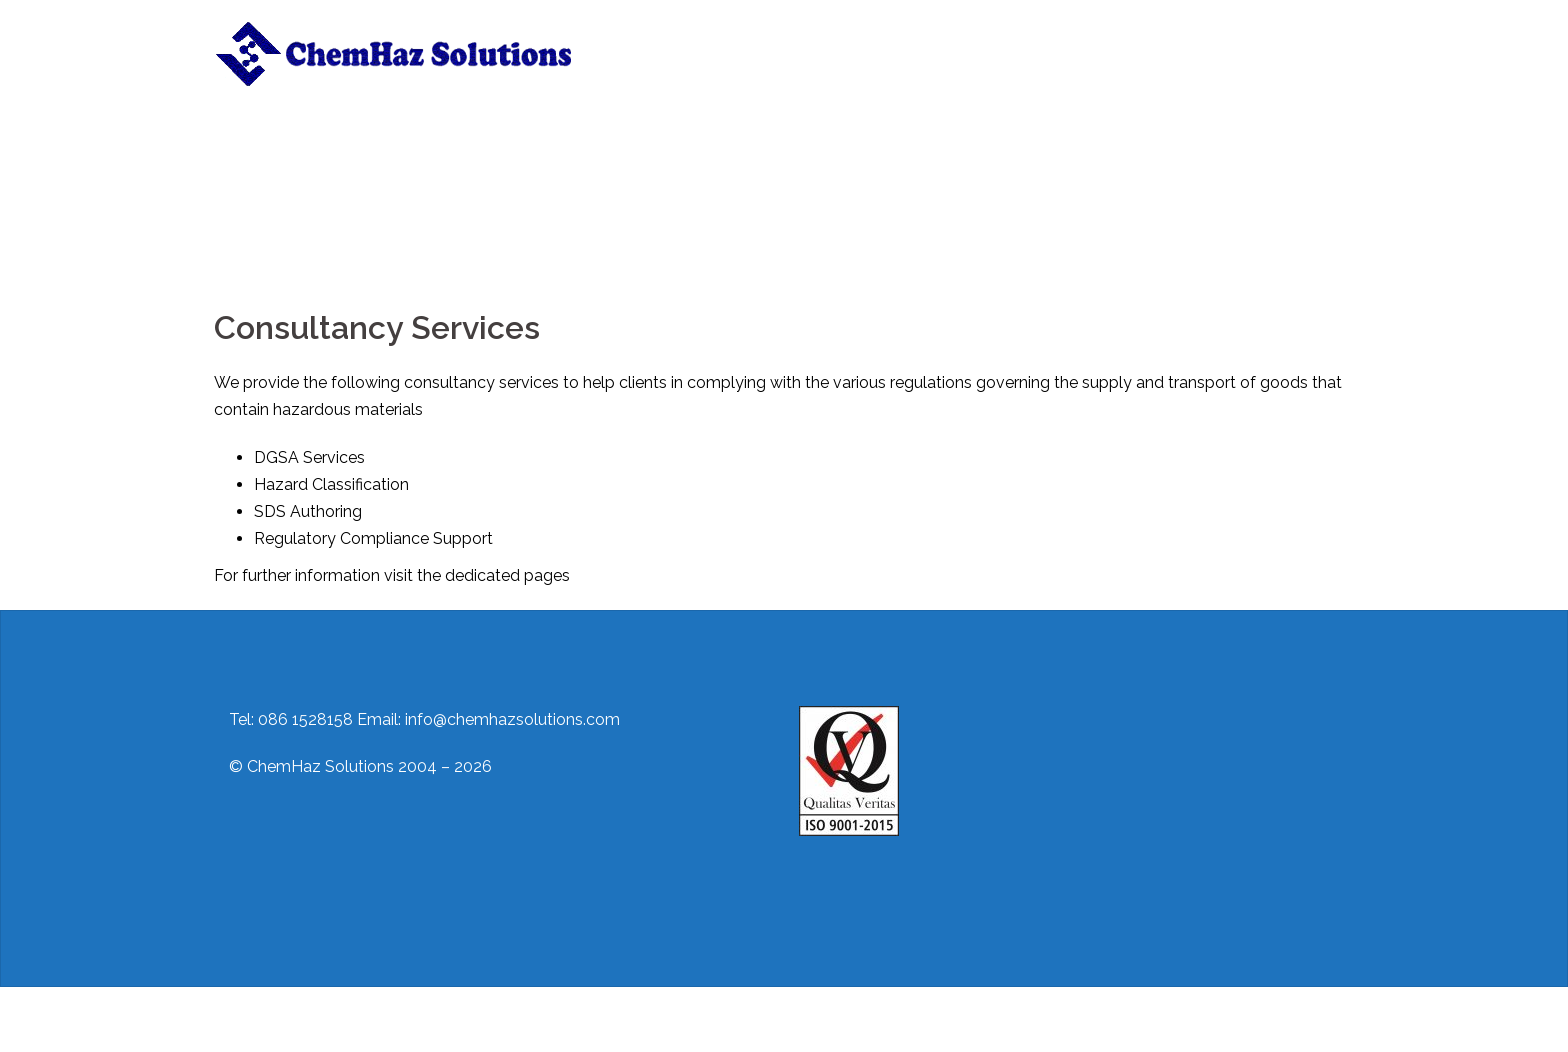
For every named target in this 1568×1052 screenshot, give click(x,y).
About (705, 41)
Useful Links (1135, 41)
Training (860, 41)
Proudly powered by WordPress (331, 1019)
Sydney (548, 1019)
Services (780, 41)
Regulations (1030, 41)
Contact (939, 41)
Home (638, 41)
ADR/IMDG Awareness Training (718, 65)
